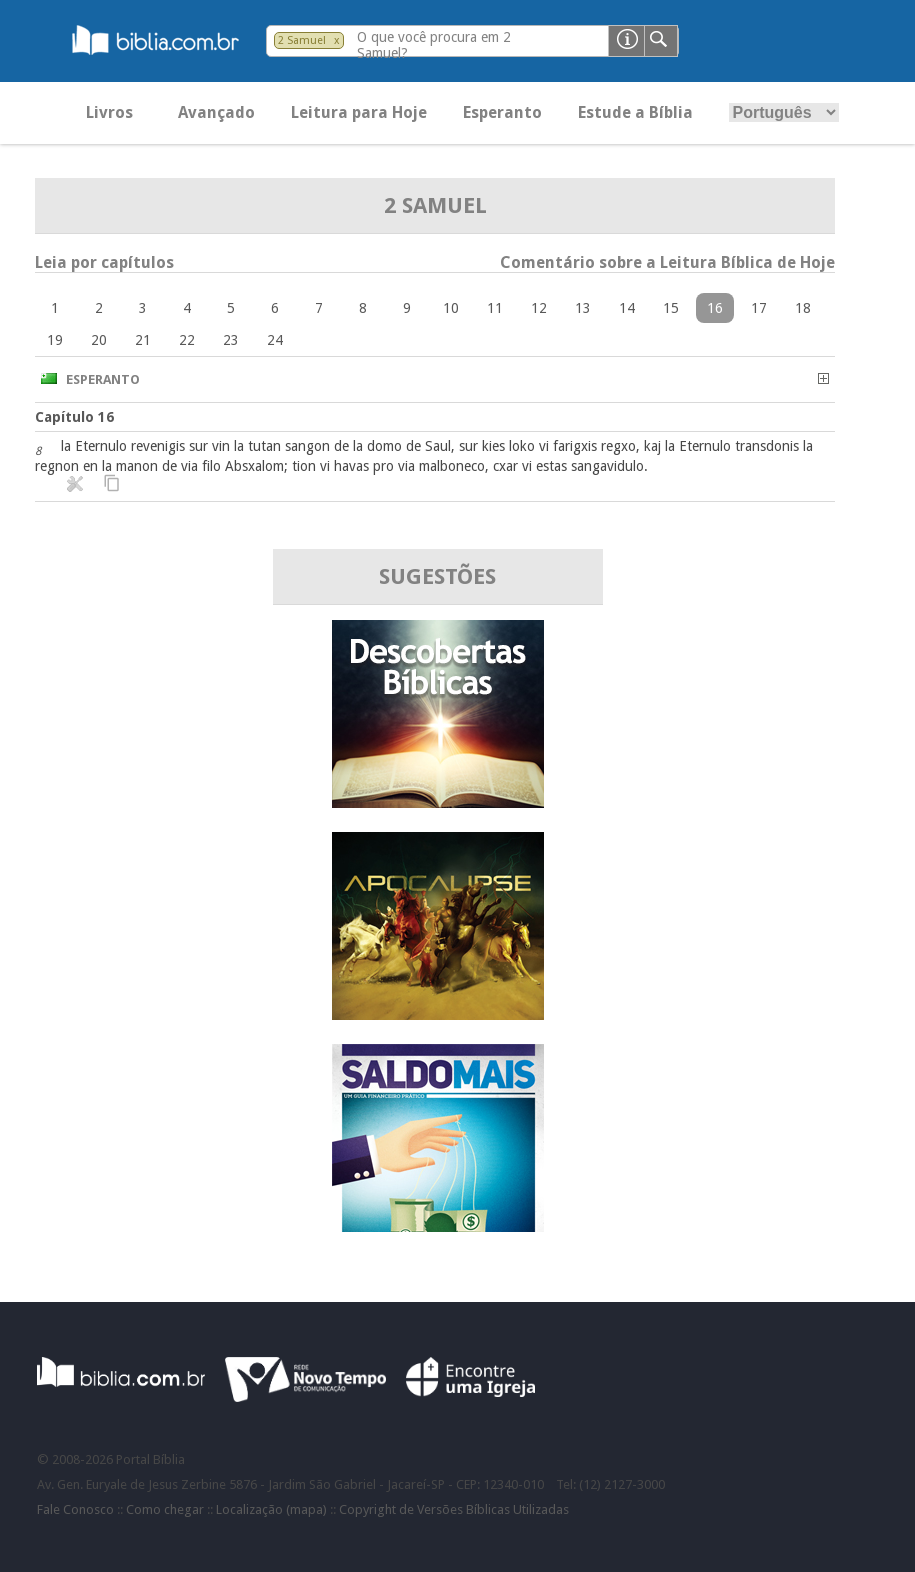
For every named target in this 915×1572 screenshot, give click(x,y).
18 (803, 308)
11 (495, 308)
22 (187, 340)
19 (55, 340)
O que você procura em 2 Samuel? (434, 45)
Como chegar (165, 1509)
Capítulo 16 (74, 417)
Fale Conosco (75, 1509)
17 (759, 308)
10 (451, 308)
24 (275, 340)
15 (671, 308)
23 (231, 340)
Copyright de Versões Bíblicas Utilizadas (454, 1509)
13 (583, 308)
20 (99, 340)
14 (627, 308)
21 (143, 340)
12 (539, 308)
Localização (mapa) (271, 1509)
